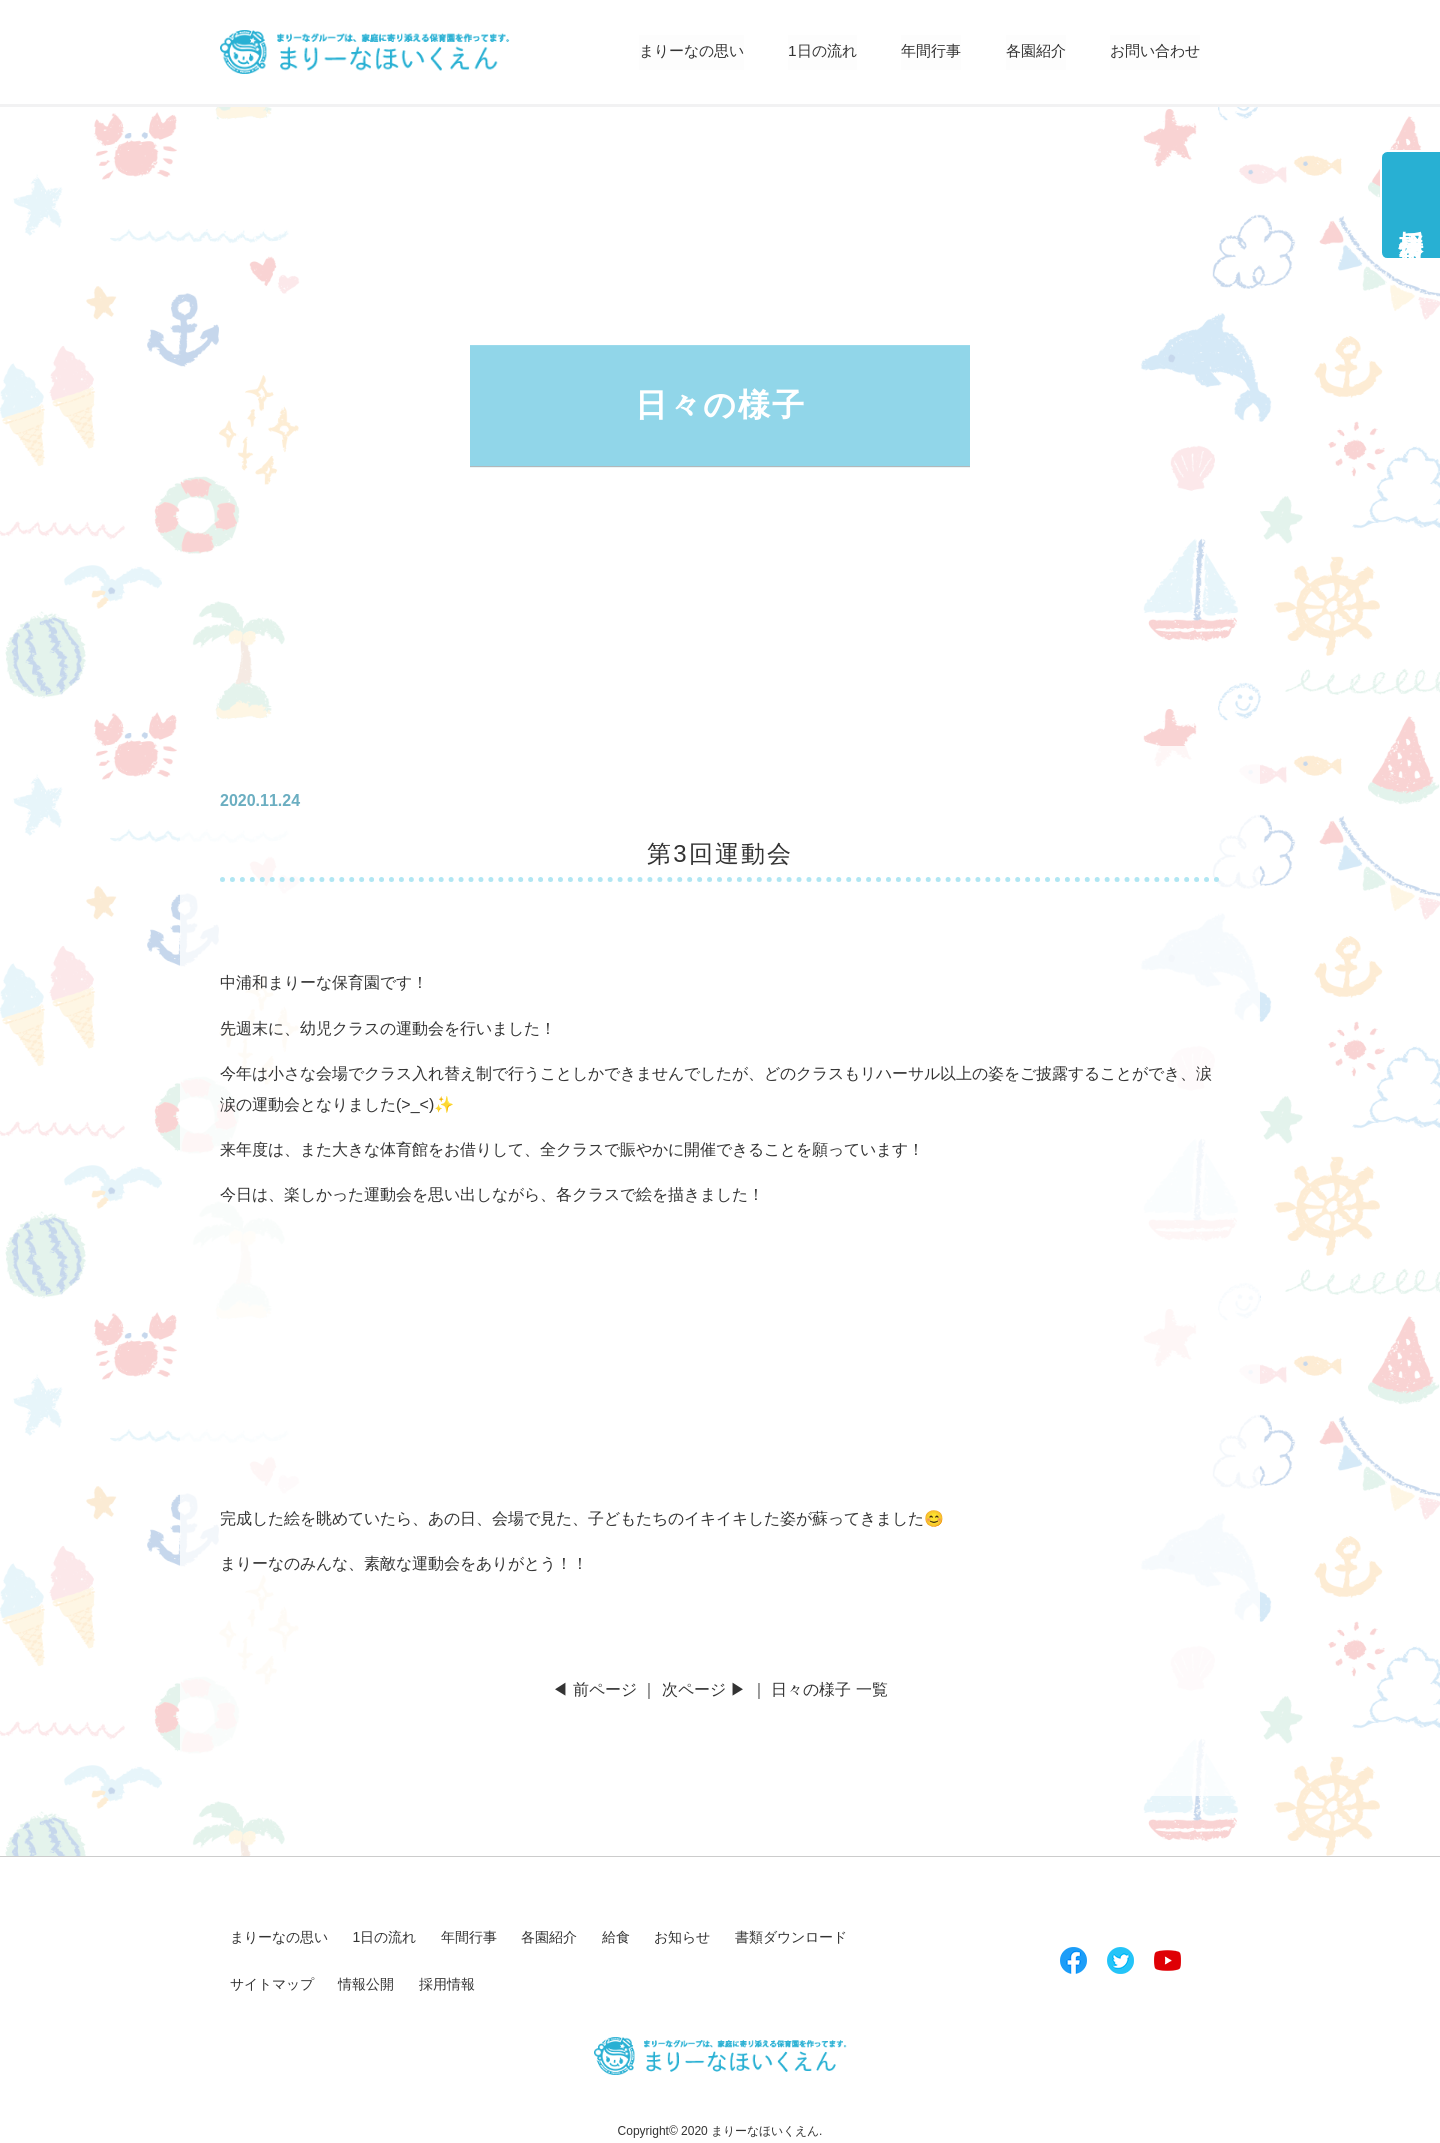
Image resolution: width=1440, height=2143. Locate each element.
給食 (616, 1937)
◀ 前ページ (594, 1689)
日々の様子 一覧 (829, 1689)
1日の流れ (806, 51)
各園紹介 (1028, 51)
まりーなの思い (669, 51)
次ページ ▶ (704, 1689)
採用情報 (1411, 217)
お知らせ (682, 1937)
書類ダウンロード (791, 1937)
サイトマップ (272, 1984)
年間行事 (919, 51)
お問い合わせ (1152, 51)
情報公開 (366, 1984)
